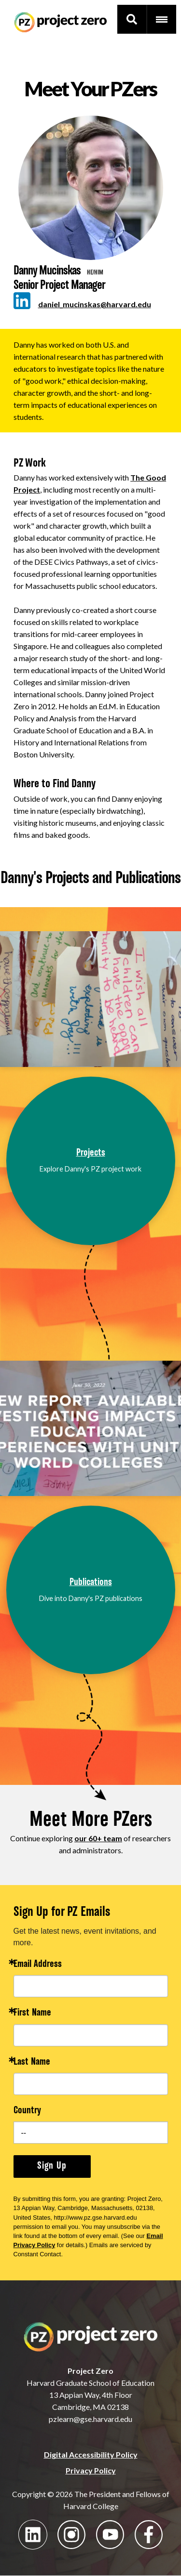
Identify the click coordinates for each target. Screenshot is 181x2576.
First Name (32, 2013)
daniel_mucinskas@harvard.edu (94, 304)
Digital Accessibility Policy (91, 2454)
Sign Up (52, 2166)
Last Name (32, 2062)
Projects (90, 1153)
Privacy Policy (91, 2470)
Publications (91, 1582)
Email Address (38, 1964)
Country (27, 2111)
